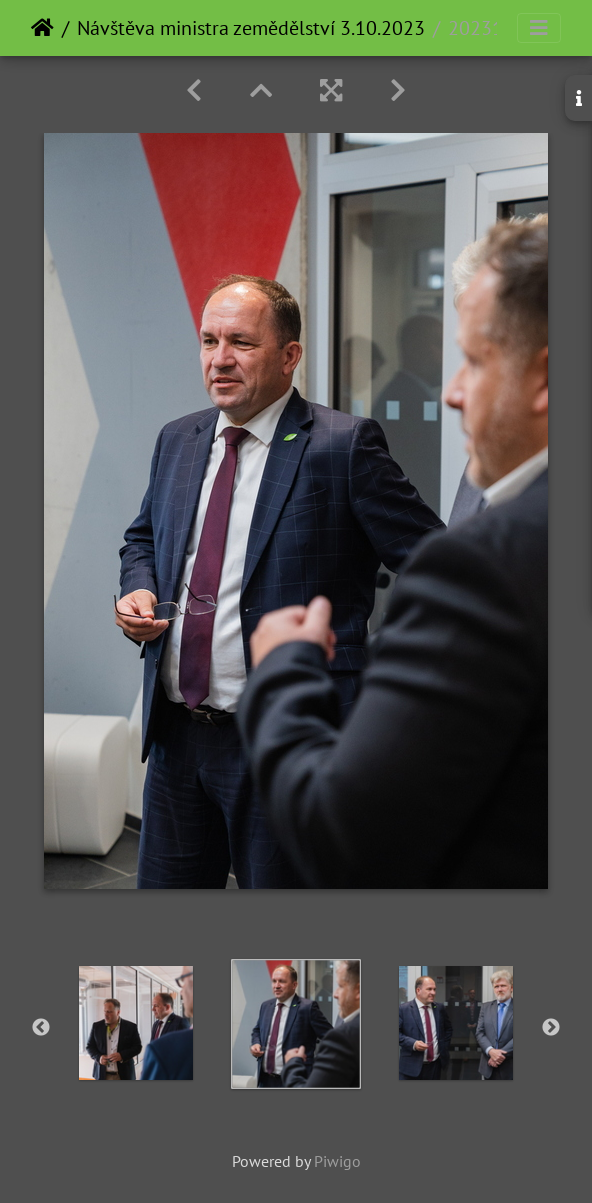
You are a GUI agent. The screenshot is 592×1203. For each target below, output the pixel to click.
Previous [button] (41, 1028)
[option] (136, 1023)
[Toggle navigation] (539, 28)
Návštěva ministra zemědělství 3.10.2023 (251, 28)
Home (42, 28)
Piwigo (337, 1161)
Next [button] (551, 1028)
